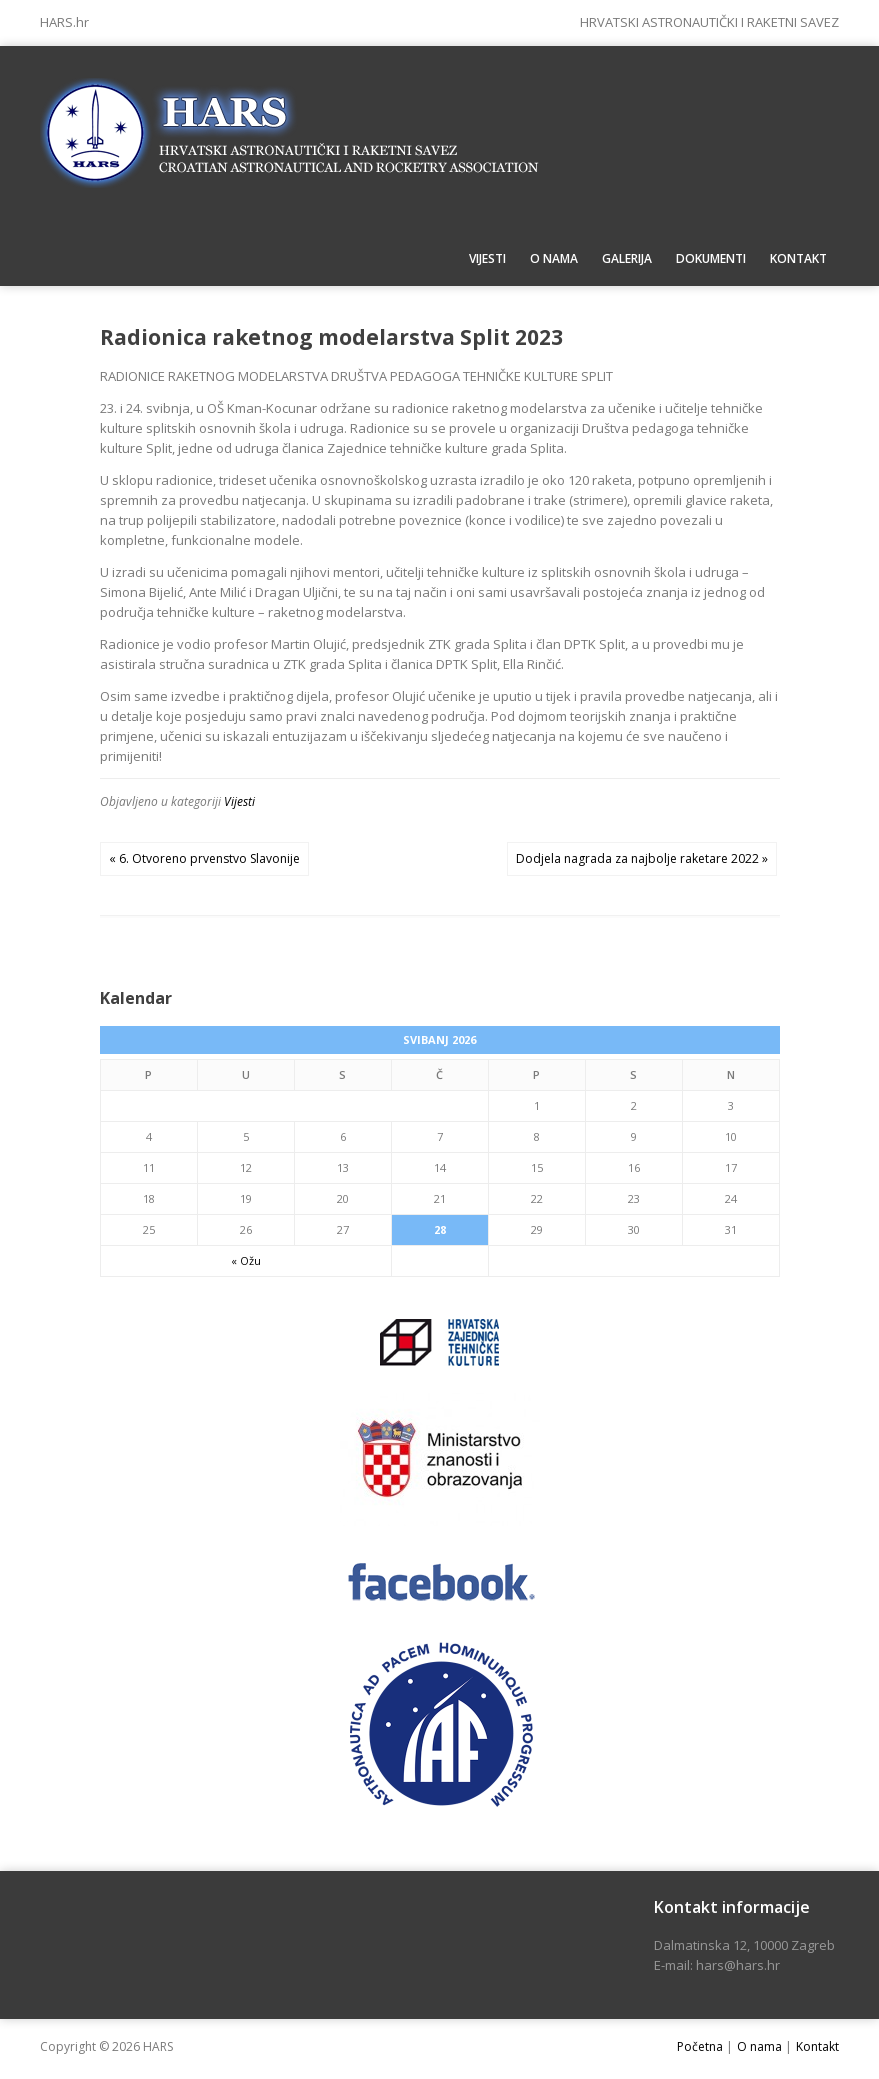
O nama (554, 258)
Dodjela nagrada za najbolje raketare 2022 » (642, 858)
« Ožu (246, 1260)
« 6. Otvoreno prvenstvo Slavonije (204, 858)
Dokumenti (711, 258)
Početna (700, 2046)
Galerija (627, 258)
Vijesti (487, 258)
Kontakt (798, 258)
